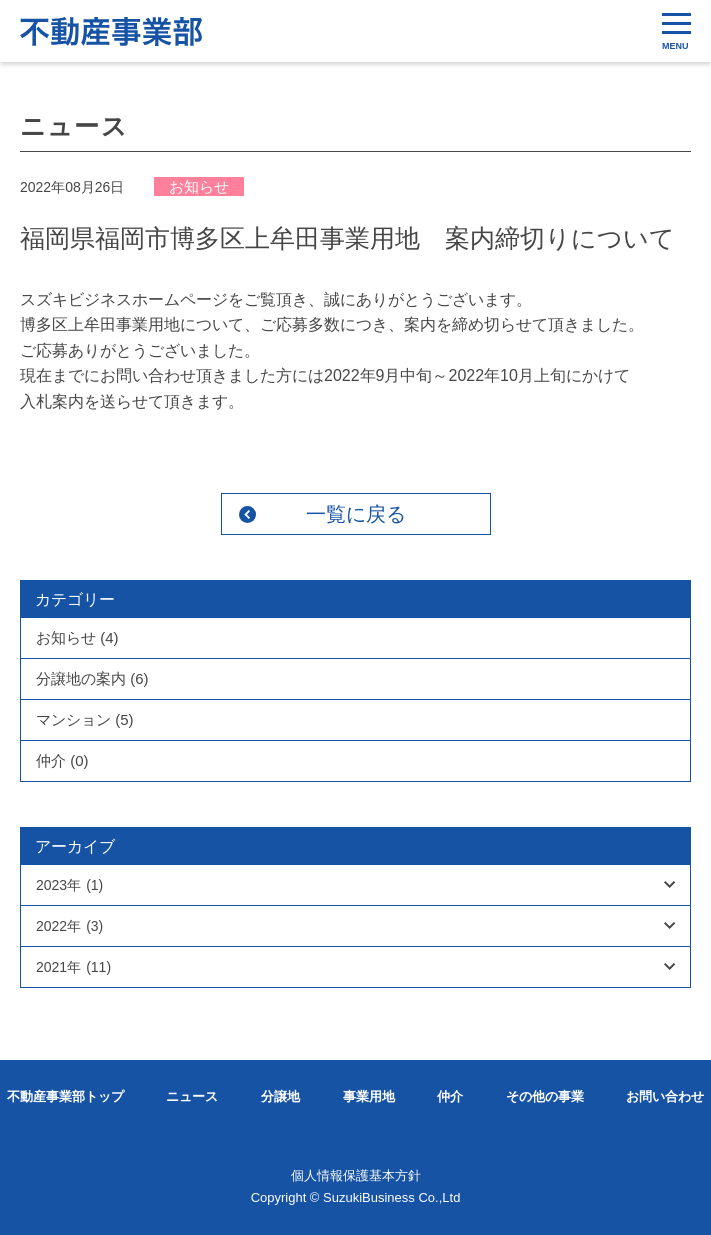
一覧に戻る (356, 514)
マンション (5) (85, 719)
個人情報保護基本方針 (356, 1175)
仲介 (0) (62, 760)
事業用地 (369, 1096)
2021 (73, 967)
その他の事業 (545, 1096)
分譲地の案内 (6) (92, 678)
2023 (69, 885)
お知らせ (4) (77, 637)
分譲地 (280, 1096)
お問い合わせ (665, 1096)
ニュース (192, 1096)
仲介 (450, 1096)
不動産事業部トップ (65, 1096)
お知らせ (199, 186)
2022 (69, 926)
